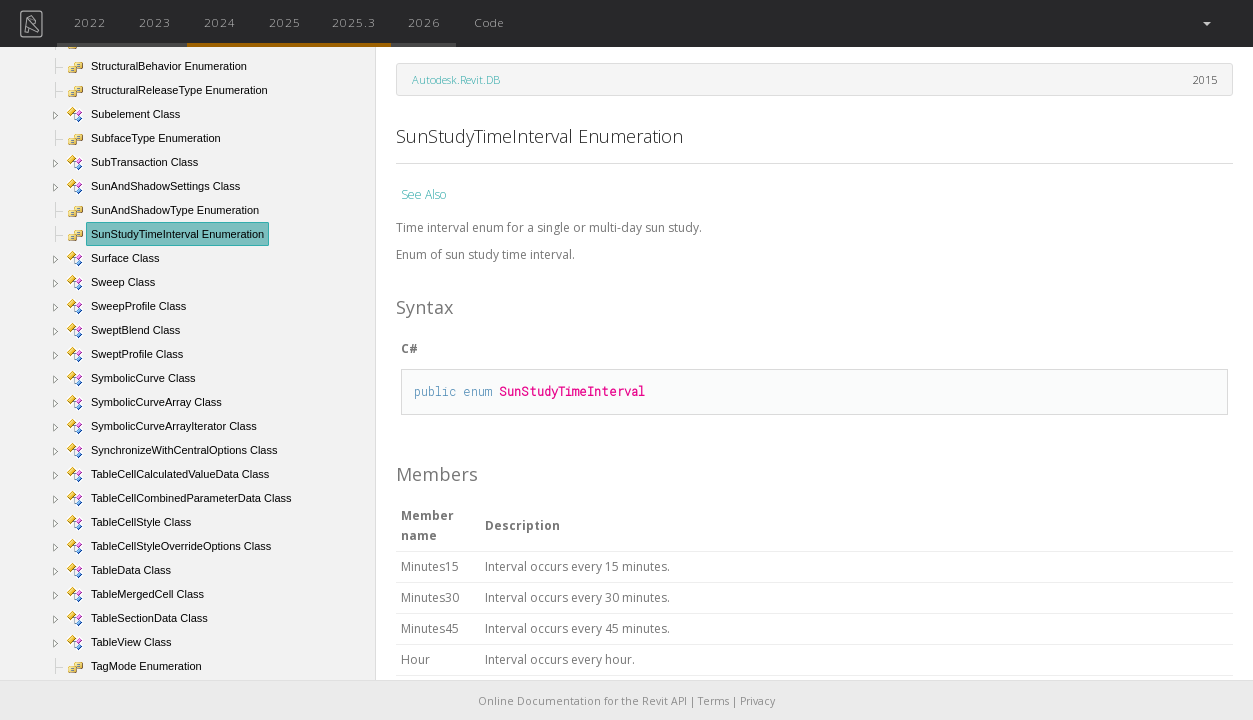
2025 (285, 22)
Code (489, 22)
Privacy (757, 701)
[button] (1205, 23)
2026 (424, 22)
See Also (423, 194)
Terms (713, 701)
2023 (155, 22)
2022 (90, 22)
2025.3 (354, 22)
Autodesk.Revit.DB (456, 79)
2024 (220, 22)
